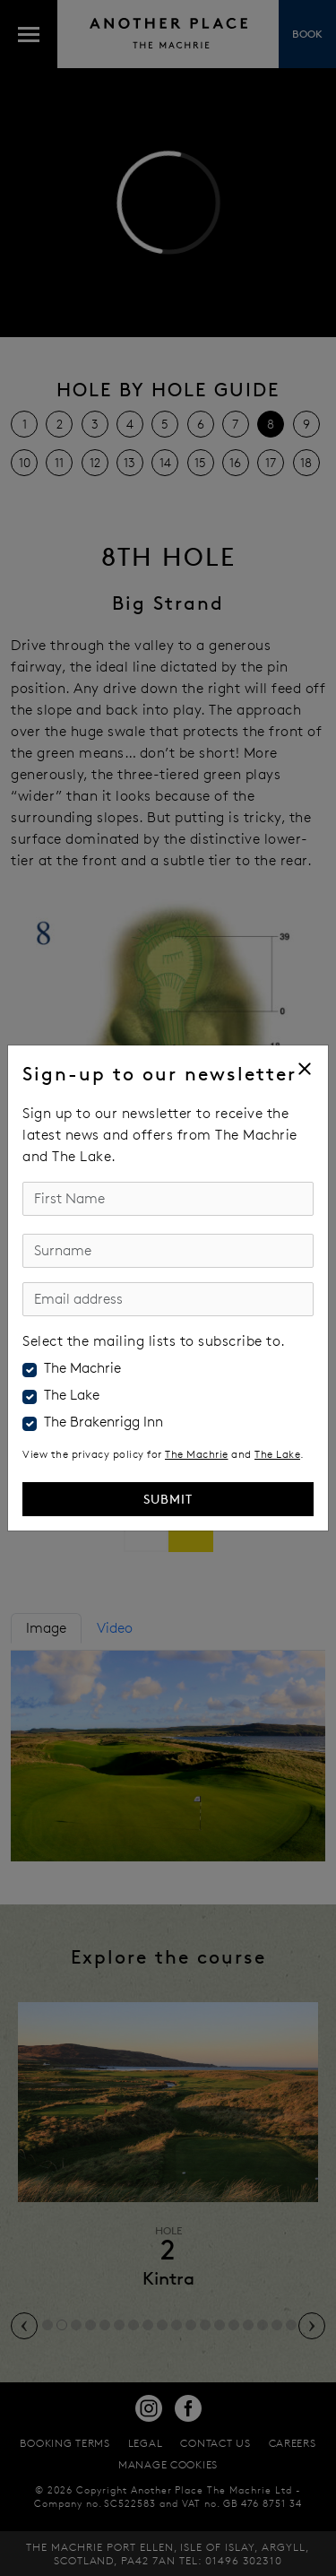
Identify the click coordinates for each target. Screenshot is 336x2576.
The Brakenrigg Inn (103, 1422)
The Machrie (82, 1368)
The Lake (71, 1395)
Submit (168, 1498)
